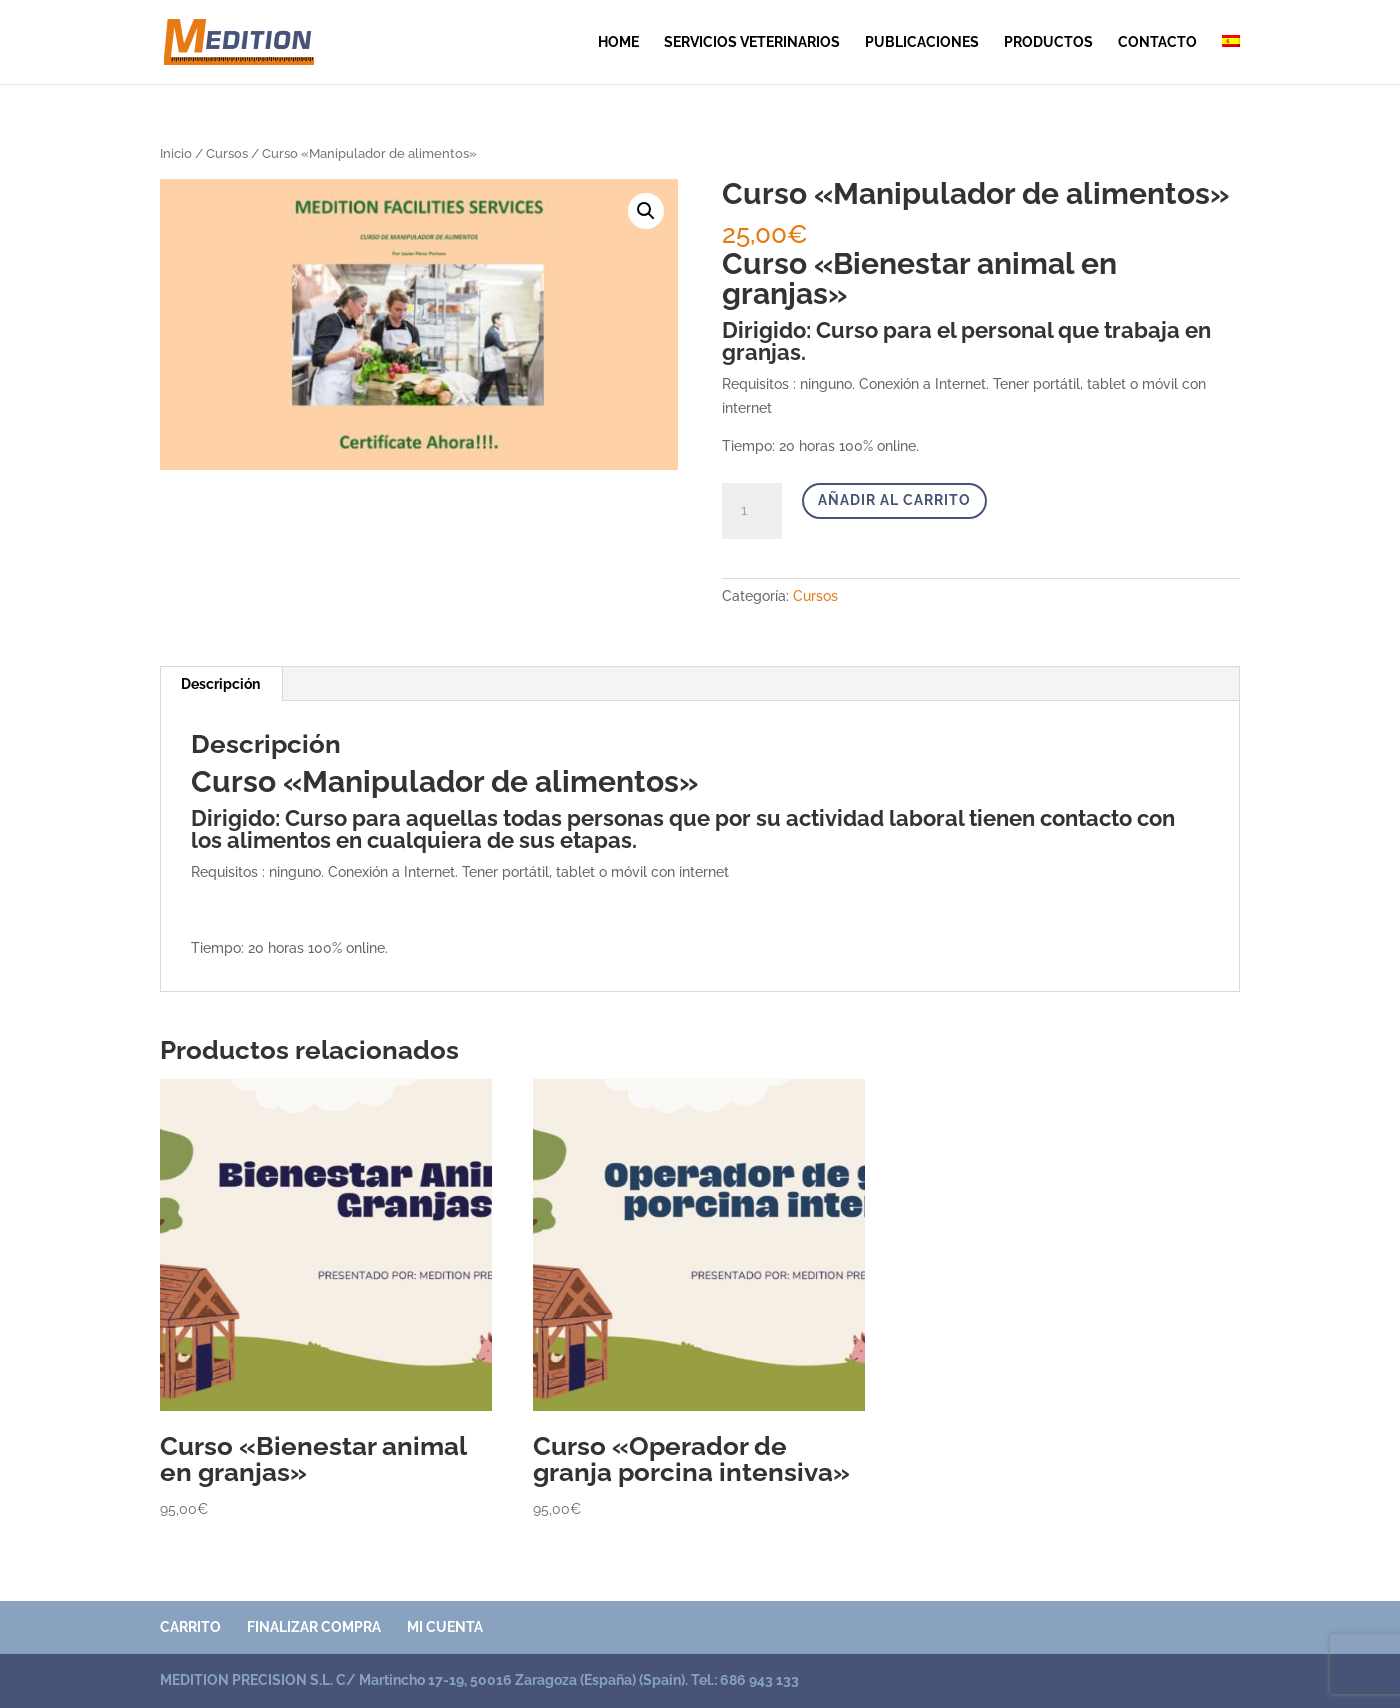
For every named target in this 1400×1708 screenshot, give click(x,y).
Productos (1048, 42)
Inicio (176, 153)
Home (618, 42)
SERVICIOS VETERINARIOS (752, 42)
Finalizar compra (314, 1627)
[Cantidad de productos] (752, 511)
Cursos (227, 153)
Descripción (220, 684)
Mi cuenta (445, 1627)
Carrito (190, 1627)
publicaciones (922, 42)
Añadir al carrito (894, 500)
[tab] (221, 684)
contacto (1157, 42)
